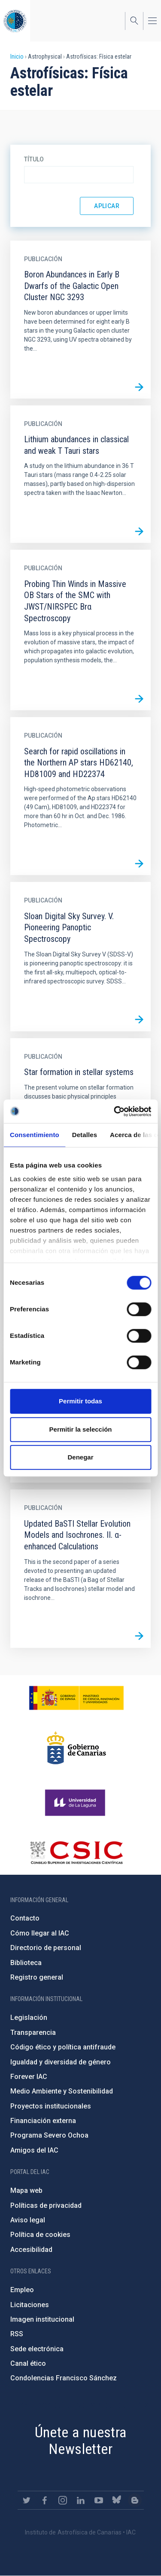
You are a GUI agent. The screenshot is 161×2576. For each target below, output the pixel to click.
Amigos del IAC (34, 2150)
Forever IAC (28, 2077)
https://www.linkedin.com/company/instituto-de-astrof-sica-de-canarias (81, 2500)
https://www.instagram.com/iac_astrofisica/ (63, 2500)
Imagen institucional (42, 2319)
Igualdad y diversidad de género (60, 2062)
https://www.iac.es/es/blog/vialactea (135, 2500)
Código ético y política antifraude (62, 2047)
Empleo (22, 2290)
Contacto (24, 1918)
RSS (16, 2334)
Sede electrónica (37, 2349)
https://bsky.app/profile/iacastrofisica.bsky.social (117, 2500)
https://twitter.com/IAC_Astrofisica (27, 2500)
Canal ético (28, 2363)
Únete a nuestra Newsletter (81, 2440)
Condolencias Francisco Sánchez (63, 2378)
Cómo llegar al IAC (39, 1933)
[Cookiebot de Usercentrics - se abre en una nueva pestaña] (114, 1111)
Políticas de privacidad (46, 2205)
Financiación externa (43, 2121)
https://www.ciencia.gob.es (76, 1698)
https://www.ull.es (76, 1803)
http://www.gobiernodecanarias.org (76, 1748)
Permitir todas (80, 1401)
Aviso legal (27, 2220)
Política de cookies (40, 2235)
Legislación (28, 2017)
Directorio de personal (45, 1948)
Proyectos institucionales (50, 2106)
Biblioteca (26, 1963)
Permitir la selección (80, 1429)
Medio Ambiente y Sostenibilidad (61, 2091)
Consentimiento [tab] (34, 1134)
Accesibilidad (31, 2249)
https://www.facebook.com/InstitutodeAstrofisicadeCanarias (45, 2500)
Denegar (80, 1457)
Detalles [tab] (84, 1134)
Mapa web (26, 2190)
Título (34, 159)
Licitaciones (29, 2305)
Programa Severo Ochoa (49, 2135)
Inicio (17, 56)
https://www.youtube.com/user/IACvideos (99, 2500)
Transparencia (33, 2032)
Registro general (36, 1977)
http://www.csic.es (76, 1852)
